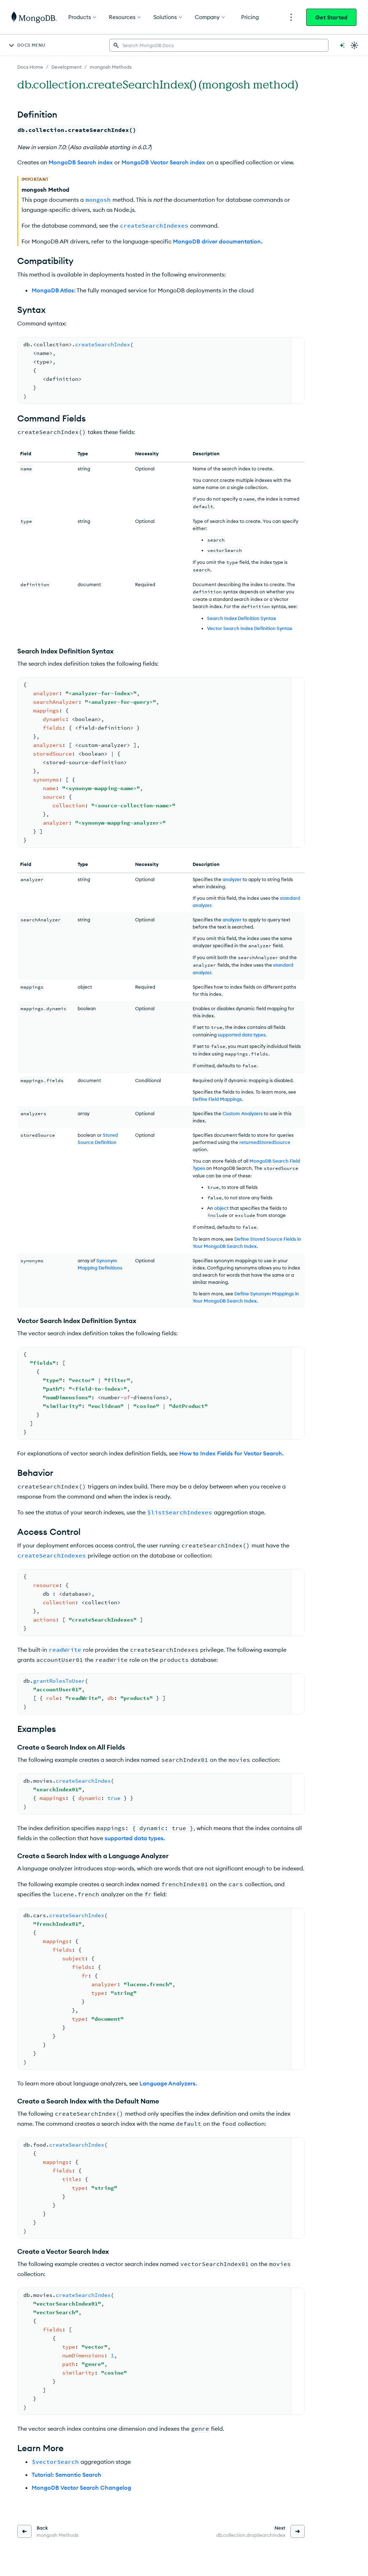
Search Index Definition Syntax (241, 618)
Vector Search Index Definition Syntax (249, 628)
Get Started (331, 17)
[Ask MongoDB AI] (342, 45)
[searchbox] (218, 45)
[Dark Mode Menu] (354, 45)
